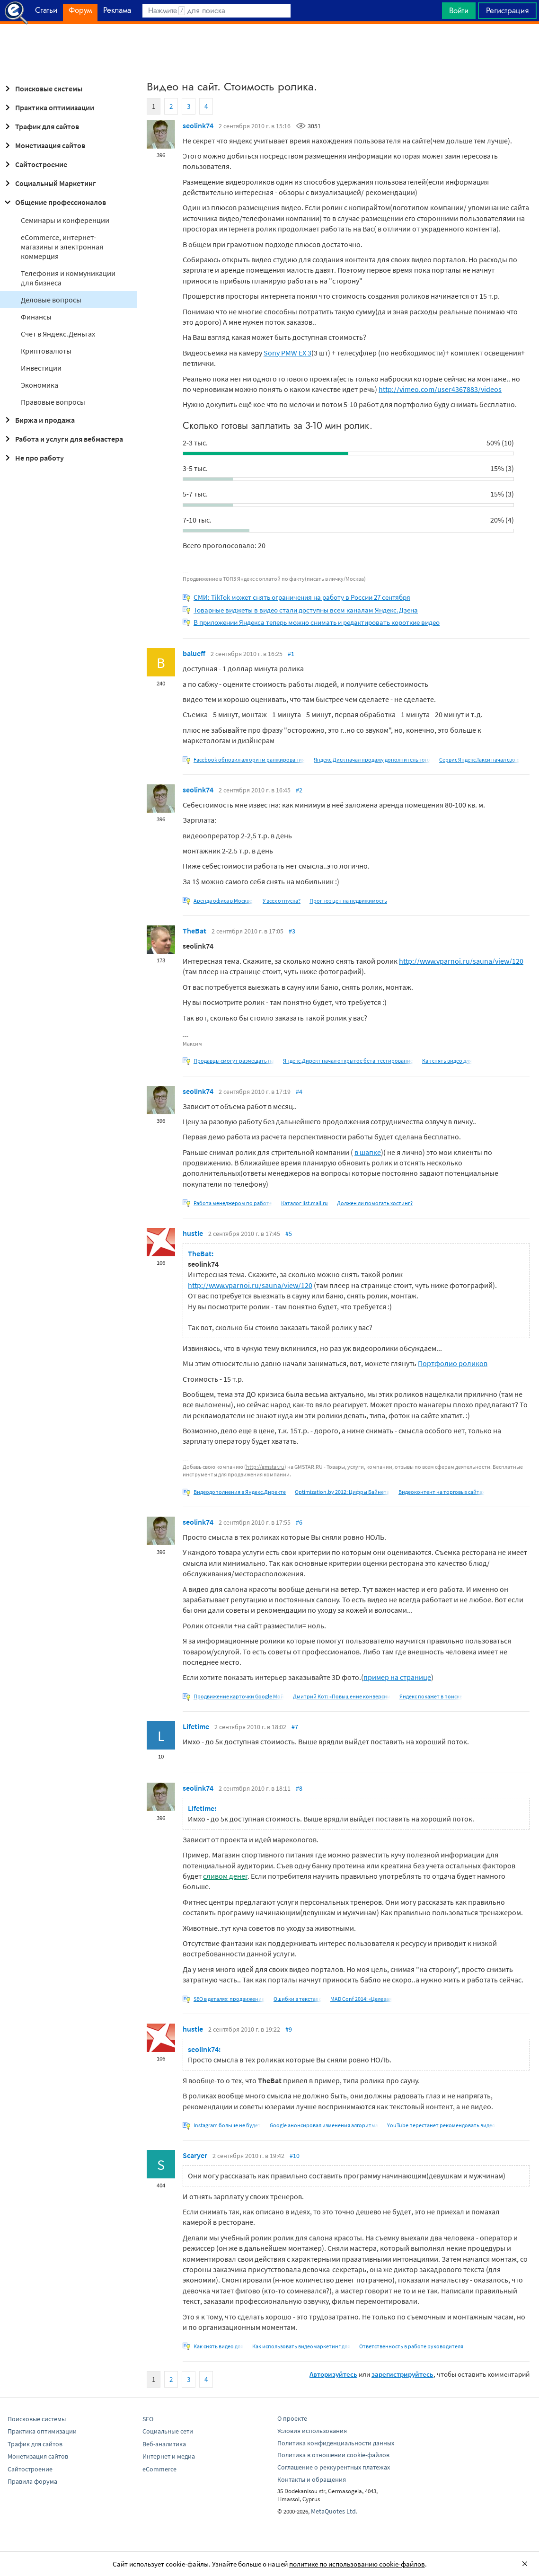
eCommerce (159, 2469)
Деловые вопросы (51, 299)
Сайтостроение (34, 164)
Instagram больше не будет (227, 2125)
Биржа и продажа (38, 420)
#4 (299, 1091)
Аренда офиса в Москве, (224, 900)
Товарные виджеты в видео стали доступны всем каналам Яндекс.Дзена (306, 609)
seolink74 (198, 125)
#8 (299, 1788)
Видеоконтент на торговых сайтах (441, 1491)
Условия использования (312, 2430)
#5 (288, 1233)
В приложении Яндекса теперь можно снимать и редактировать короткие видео (317, 622)
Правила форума (32, 2481)
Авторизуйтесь (333, 2374)
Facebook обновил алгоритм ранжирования (249, 759)
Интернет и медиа (168, 2456)
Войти (458, 10)
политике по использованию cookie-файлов (357, 2563)
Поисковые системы (42, 88)
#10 (295, 2155)
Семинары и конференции (65, 220)
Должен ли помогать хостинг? (375, 1203)
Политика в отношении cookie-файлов (333, 2455)
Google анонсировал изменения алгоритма (324, 2125)
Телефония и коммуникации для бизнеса (68, 277)
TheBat (194, 930)
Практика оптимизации (48, 107)
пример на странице (397, 1677)
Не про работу (33, 457)
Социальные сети (167, 2431)
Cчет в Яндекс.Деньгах (58, 333)
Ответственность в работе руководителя (411, 2346)
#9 (288, 2029)
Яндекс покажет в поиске (430, 1696)
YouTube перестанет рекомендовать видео (441, 2125)
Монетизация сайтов (43, 145)
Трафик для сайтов (40, 126)
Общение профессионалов (54, 202)
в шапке (367, 1152)
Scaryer (195, 2155)
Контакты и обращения (311, 2479)
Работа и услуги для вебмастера (62, 438)
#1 (291, 653)
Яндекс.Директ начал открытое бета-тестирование (348, 1060)
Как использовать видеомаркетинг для (301, 2346)
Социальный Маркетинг (49, 183)
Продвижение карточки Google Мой (239, 1696)
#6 (299, 1522)
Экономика (39, 385)
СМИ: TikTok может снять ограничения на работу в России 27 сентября (302, 597)
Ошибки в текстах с (297, 1998)
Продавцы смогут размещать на (234, 1060)
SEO (147, 2419)
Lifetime (196, 1726)
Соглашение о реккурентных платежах (333, 2467)
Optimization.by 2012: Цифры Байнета (342, 1491)
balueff (194, 653)
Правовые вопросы (53, 402)
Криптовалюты (46, 350)
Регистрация (507, 10)
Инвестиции (41, 368)
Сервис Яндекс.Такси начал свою (479, 759)
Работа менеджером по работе (233, 1203)
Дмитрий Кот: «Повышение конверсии (341, 1696)
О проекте (292, 2418)
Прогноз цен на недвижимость (348, 900)
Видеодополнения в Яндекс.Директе (240, 1491)
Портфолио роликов (452, 1363)
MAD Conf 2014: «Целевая (361, 1998)
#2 (299, 790)
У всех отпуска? (281, 900)
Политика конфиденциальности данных (335, 2443)
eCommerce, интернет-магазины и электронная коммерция (62, 246)
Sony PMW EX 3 (287, 352)
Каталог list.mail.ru (304, 1203)
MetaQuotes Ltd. (334, 2511)
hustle (193, 1233)
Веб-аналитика (164, 2444)
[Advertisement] (269, 47)
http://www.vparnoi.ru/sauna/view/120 (461, 961)
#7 (295, 1727)
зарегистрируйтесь (402, 2374)
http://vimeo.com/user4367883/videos (440, 389)
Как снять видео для (447, 1060)
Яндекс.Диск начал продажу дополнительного (372, 759)
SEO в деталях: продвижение (229, 1998)
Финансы (36, 316)
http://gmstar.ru (265, 1466)
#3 (292, 931)
